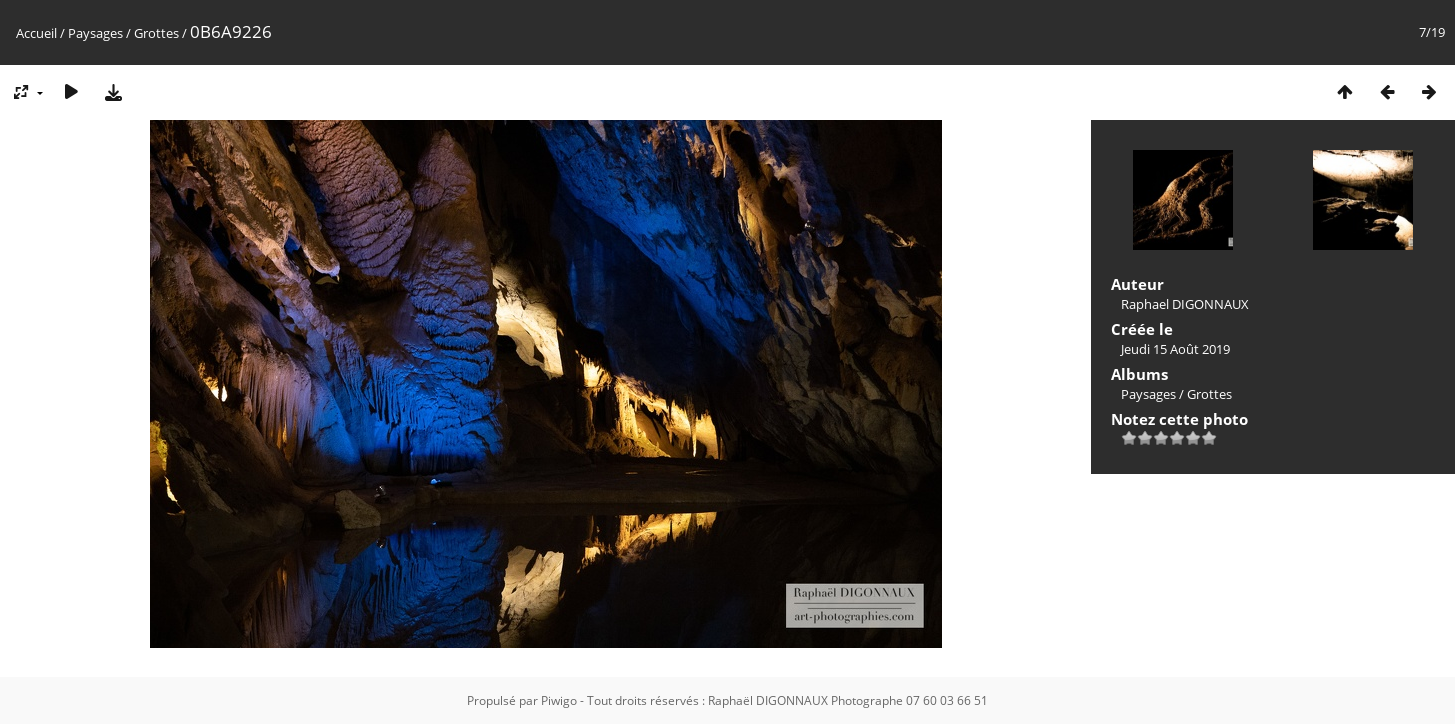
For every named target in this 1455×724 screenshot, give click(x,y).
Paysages (95, 33)
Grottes (156, 33)
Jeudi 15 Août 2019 (1175, 349)
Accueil (36, 33)
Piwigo (559, 700)
